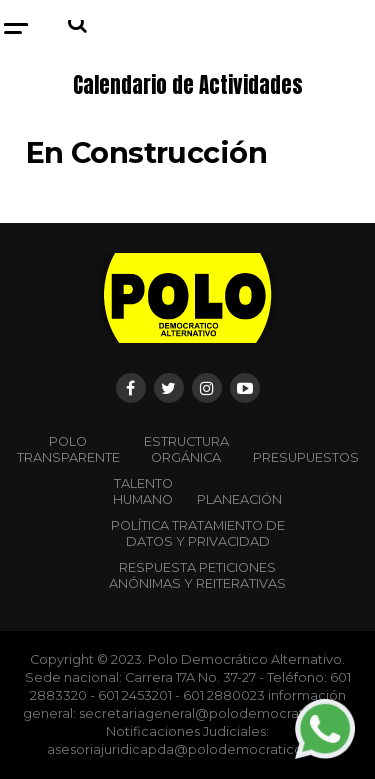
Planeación (239, 499)
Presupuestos (306, 457)
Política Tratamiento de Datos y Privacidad (198, 533)
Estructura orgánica (186, 449)
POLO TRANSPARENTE (68, 449)
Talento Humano (143, 491)
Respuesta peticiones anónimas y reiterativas (197, 575)
